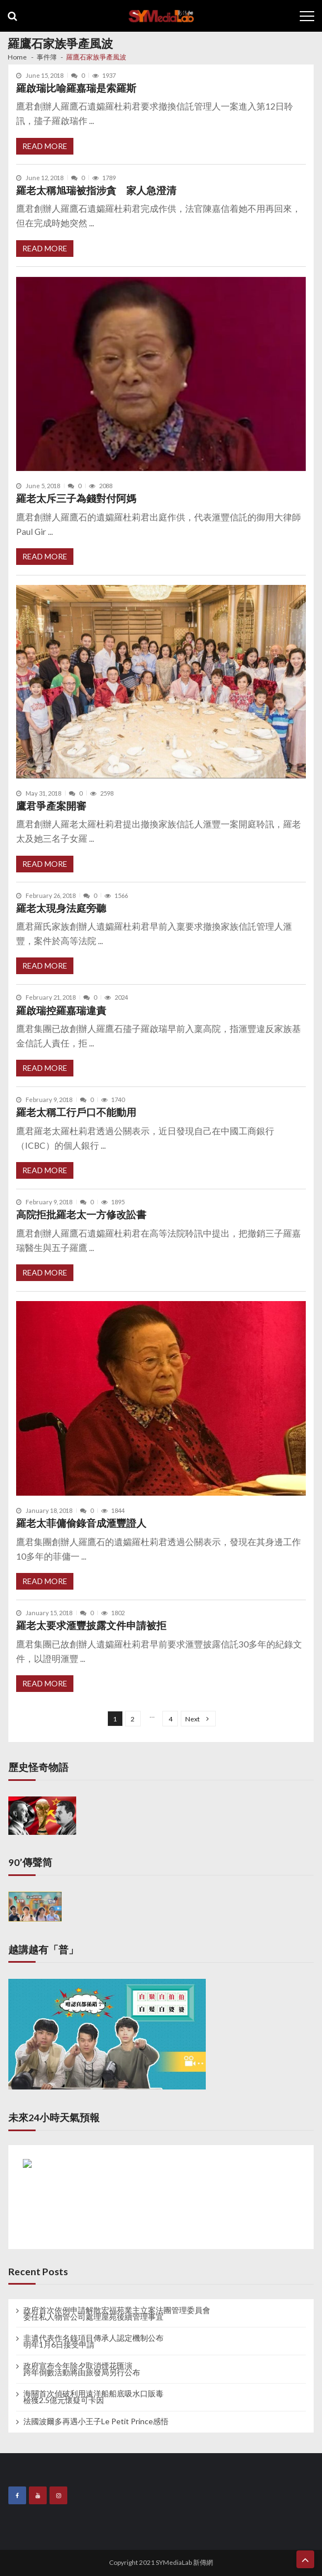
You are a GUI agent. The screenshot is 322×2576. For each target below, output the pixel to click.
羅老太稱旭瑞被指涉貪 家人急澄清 (96, 190)
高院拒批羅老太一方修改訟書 (81, 1214)
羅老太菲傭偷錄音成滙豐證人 (81, 1523)
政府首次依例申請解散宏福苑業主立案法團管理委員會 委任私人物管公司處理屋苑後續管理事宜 (116, 2313)
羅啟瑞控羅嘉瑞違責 (61, 1010)
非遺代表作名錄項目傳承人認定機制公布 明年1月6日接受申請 (93, 2341)
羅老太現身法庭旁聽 (61, 908)
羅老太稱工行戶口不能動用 (76, 1112)
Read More (44, 146)
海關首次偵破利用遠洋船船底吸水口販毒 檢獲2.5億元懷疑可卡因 (93, 2397)
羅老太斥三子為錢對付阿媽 (76, 498)
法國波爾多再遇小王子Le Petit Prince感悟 (96, 2421)
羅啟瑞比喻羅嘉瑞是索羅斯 (76, 88)
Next (192, 1719)
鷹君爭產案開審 (51, 806)
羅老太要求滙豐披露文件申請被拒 (91, 1625)
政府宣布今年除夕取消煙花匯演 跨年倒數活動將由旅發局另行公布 (81, 2369)
